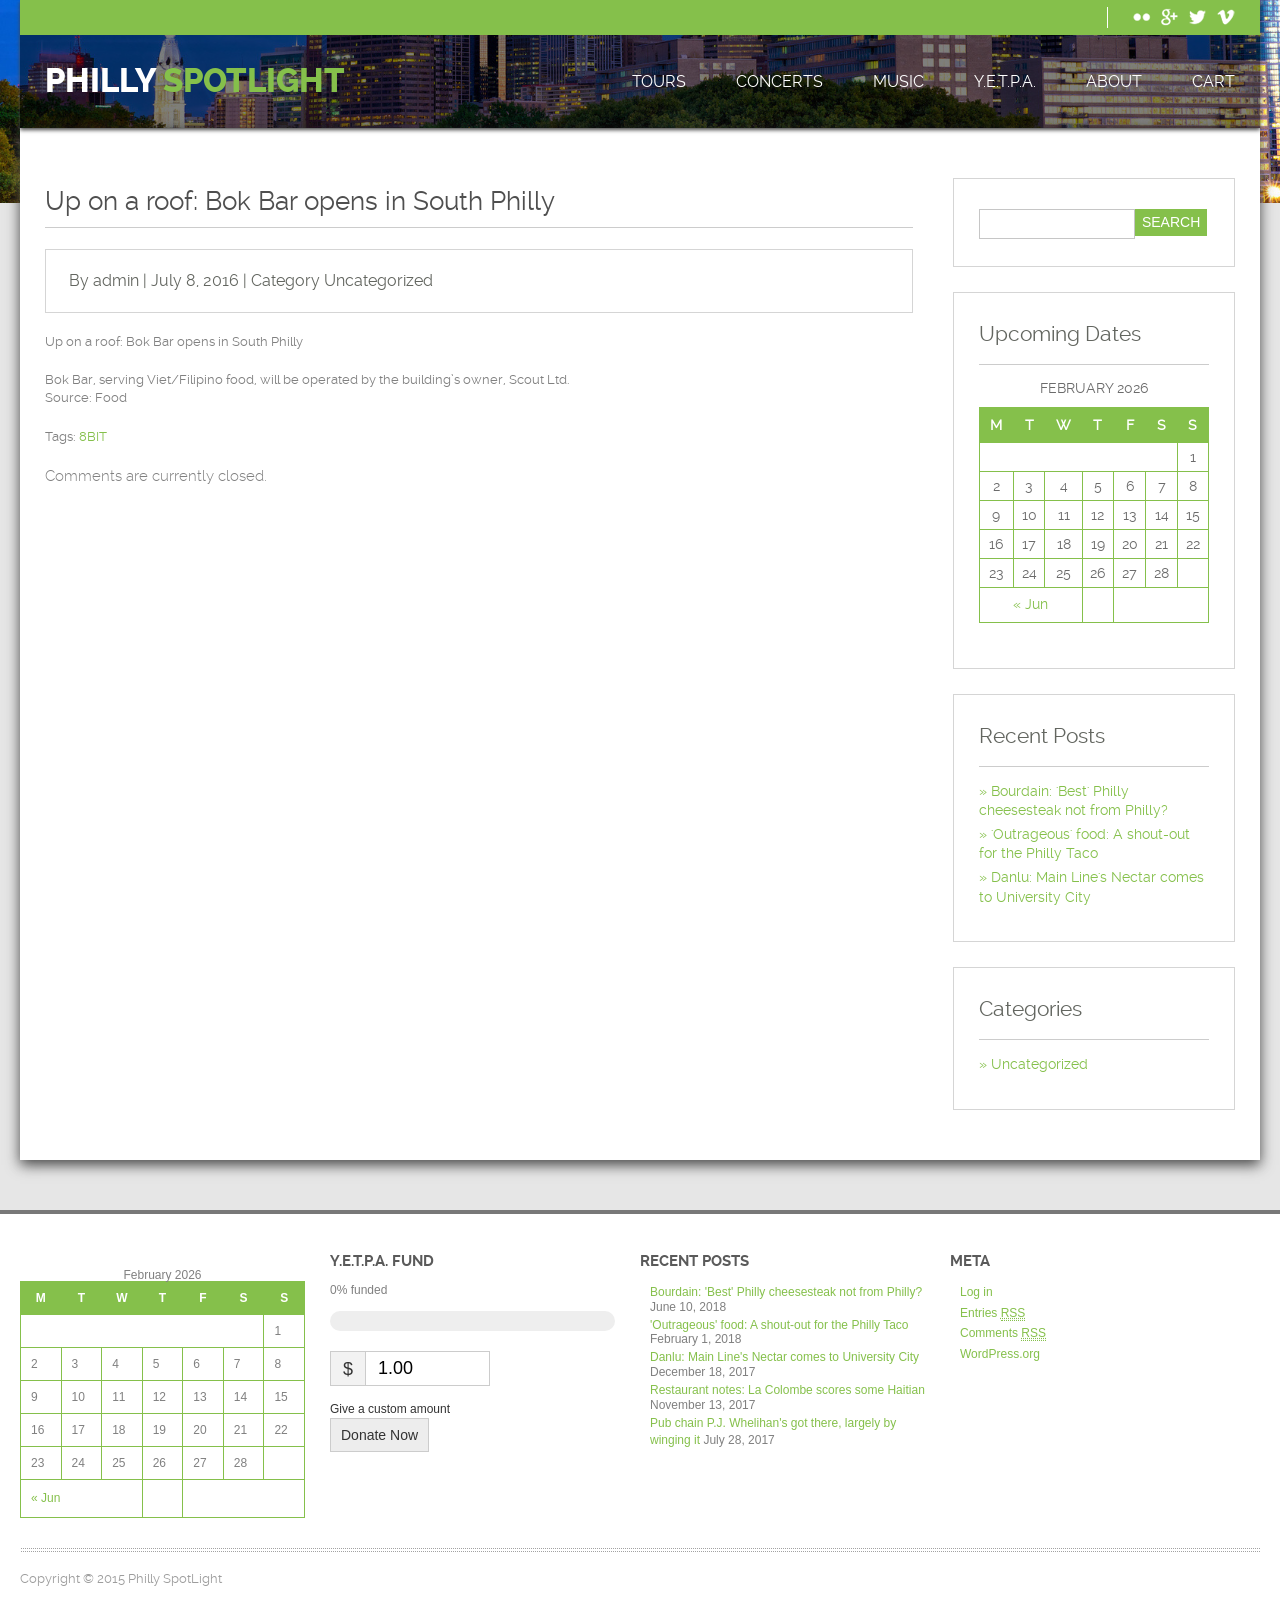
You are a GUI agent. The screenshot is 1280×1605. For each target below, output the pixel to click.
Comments (1003, 1333)
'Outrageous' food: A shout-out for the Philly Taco (779, 1325)
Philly (195, 81)
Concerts (779, 81)
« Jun (1030, 604)
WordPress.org (1000, 1354)
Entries (992, 1313)
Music (898, 81)
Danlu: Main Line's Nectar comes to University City (784, 1357)
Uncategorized (378, 280)
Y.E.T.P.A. (1005, 81)
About (1114, 81)
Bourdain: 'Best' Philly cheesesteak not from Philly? (786, 1292)
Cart (1213, 81)
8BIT (93, 436)
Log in (976, 1292)
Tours (659, 81)
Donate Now (379, 1435)
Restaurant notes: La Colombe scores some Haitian (787, 1390)
